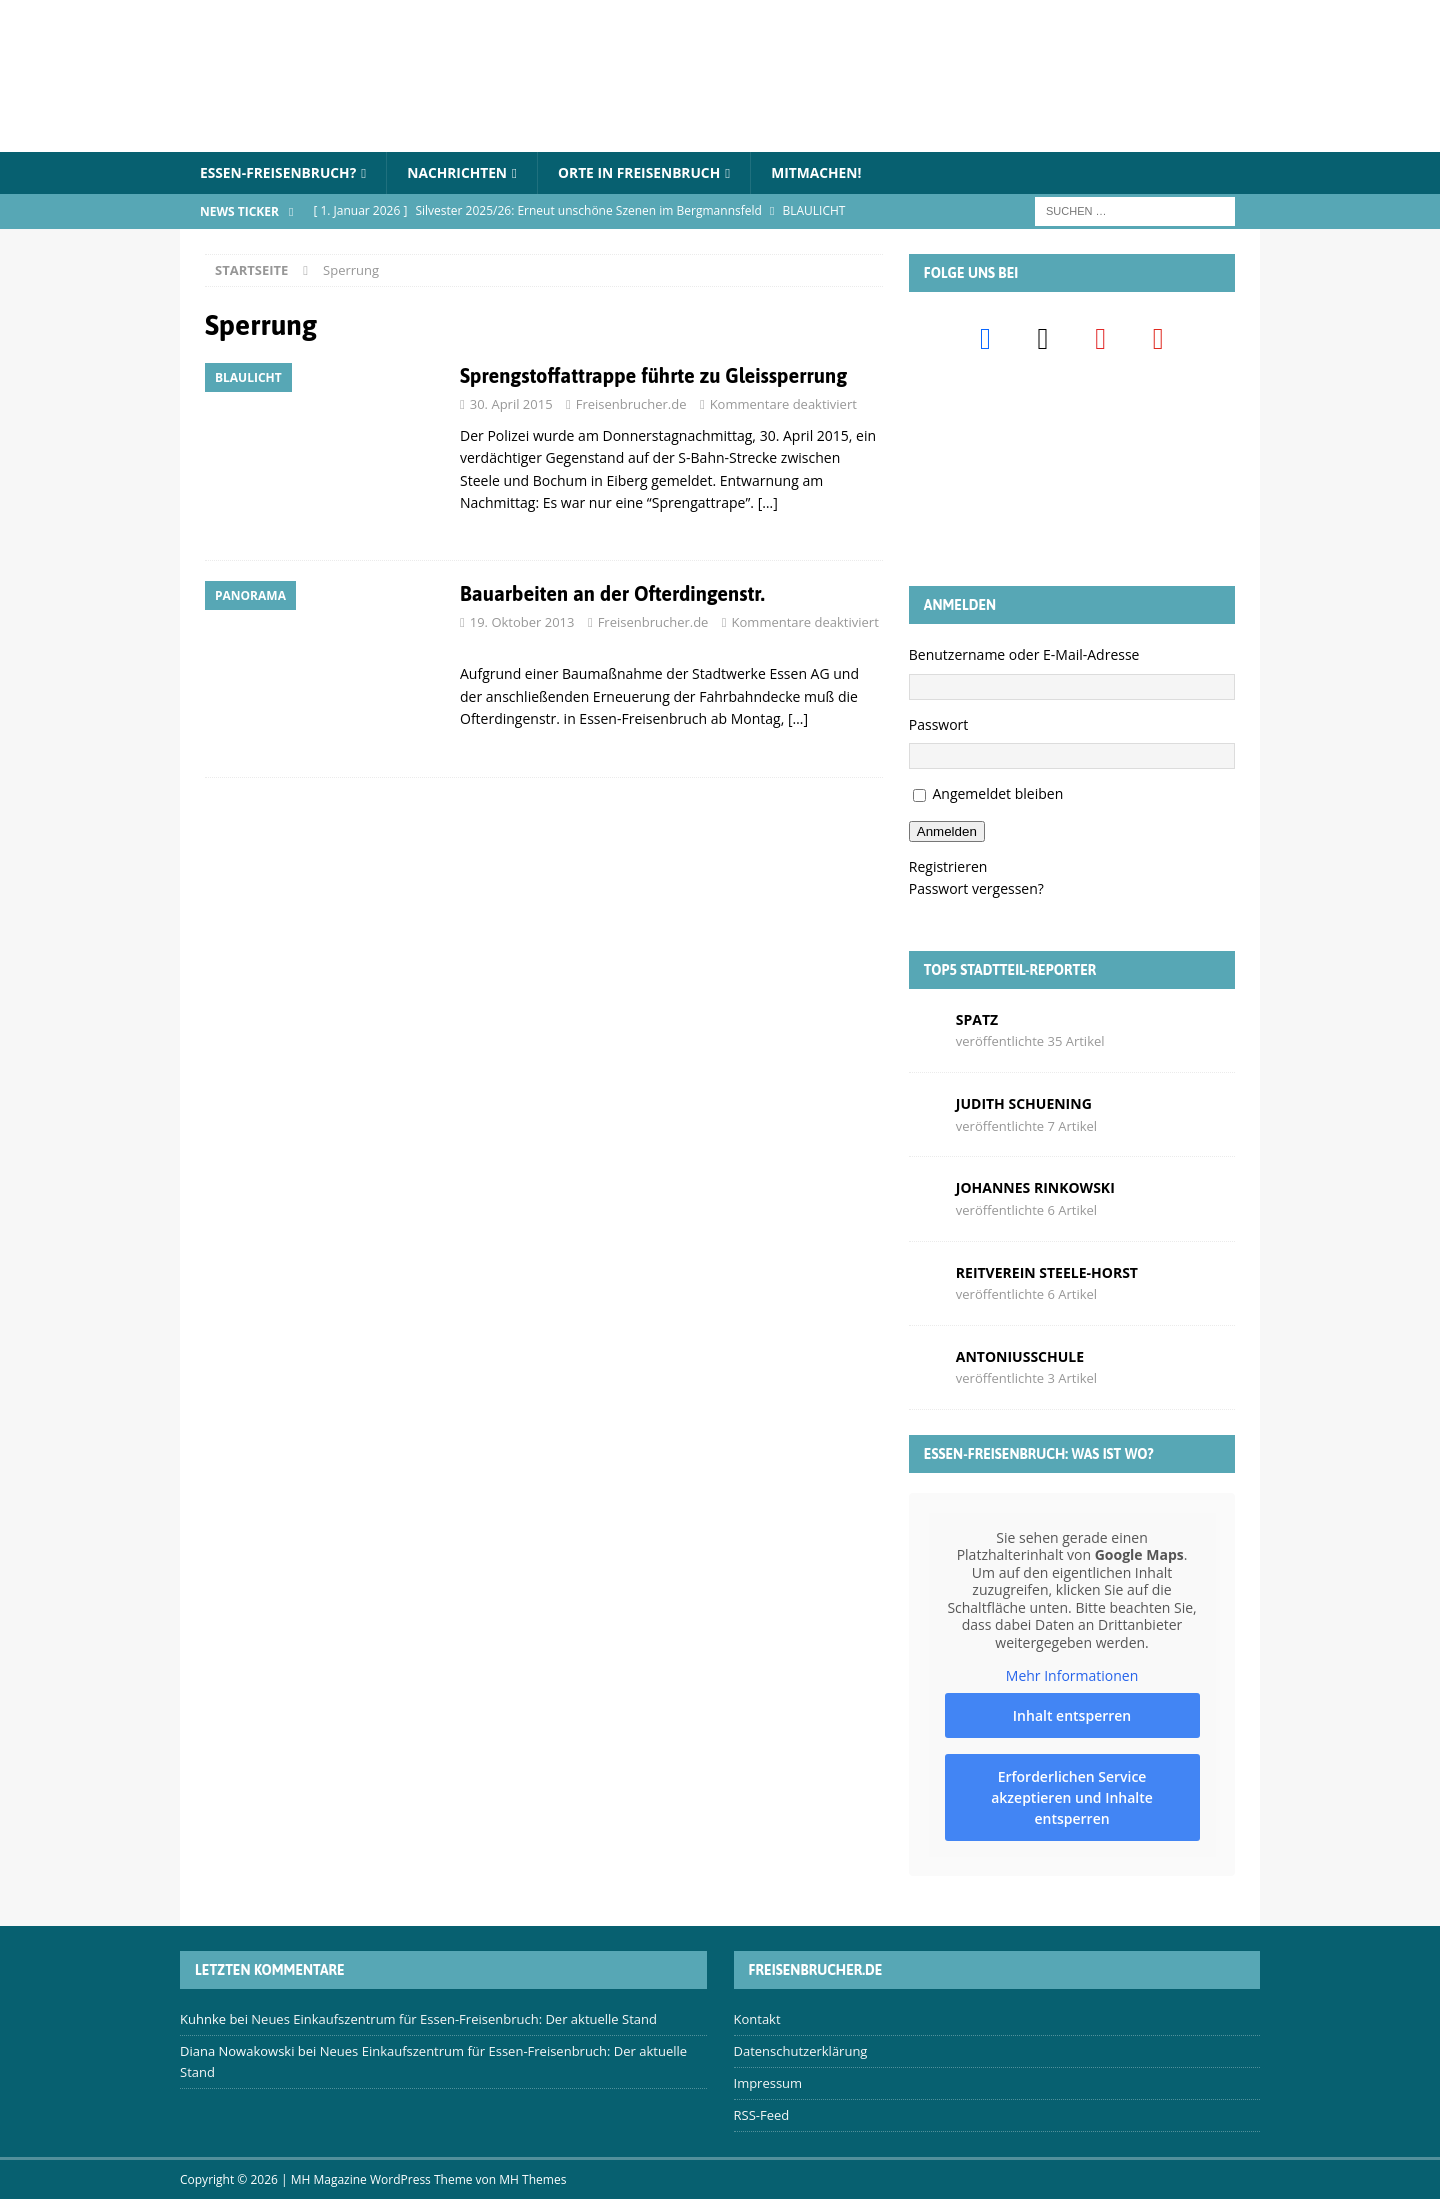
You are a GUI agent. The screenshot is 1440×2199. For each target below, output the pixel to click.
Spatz (977, 1019)
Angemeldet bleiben (997, 794)
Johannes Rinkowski (1035, 1188)
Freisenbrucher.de (631, 405)
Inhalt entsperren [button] (1072, 1715)
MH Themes (532, 2179)
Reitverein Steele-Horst (1047, 1272)
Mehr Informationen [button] (1072, 1676)
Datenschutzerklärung (801, 2052)
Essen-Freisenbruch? (279, 172)
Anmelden (947, 831)
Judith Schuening (1024, 1103)
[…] (768, 503)
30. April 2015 (511, 405)
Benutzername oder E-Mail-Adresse (1024, 655)
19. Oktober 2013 (522, 622)
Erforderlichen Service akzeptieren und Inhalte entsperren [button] (1072, 1797)
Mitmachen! (825, 172)
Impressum (768, 2083)
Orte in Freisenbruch (645, 172)
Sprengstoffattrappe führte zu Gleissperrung (653, 376)
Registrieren (948, 866)
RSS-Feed (762, 2115)
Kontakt (757, 2020)
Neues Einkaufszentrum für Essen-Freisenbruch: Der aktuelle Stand (454, 2020)
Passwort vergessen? (976, 889)
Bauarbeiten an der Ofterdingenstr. (612, 593)
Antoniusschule (1020, 1356)
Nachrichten (461, 172)
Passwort (939, 724)
